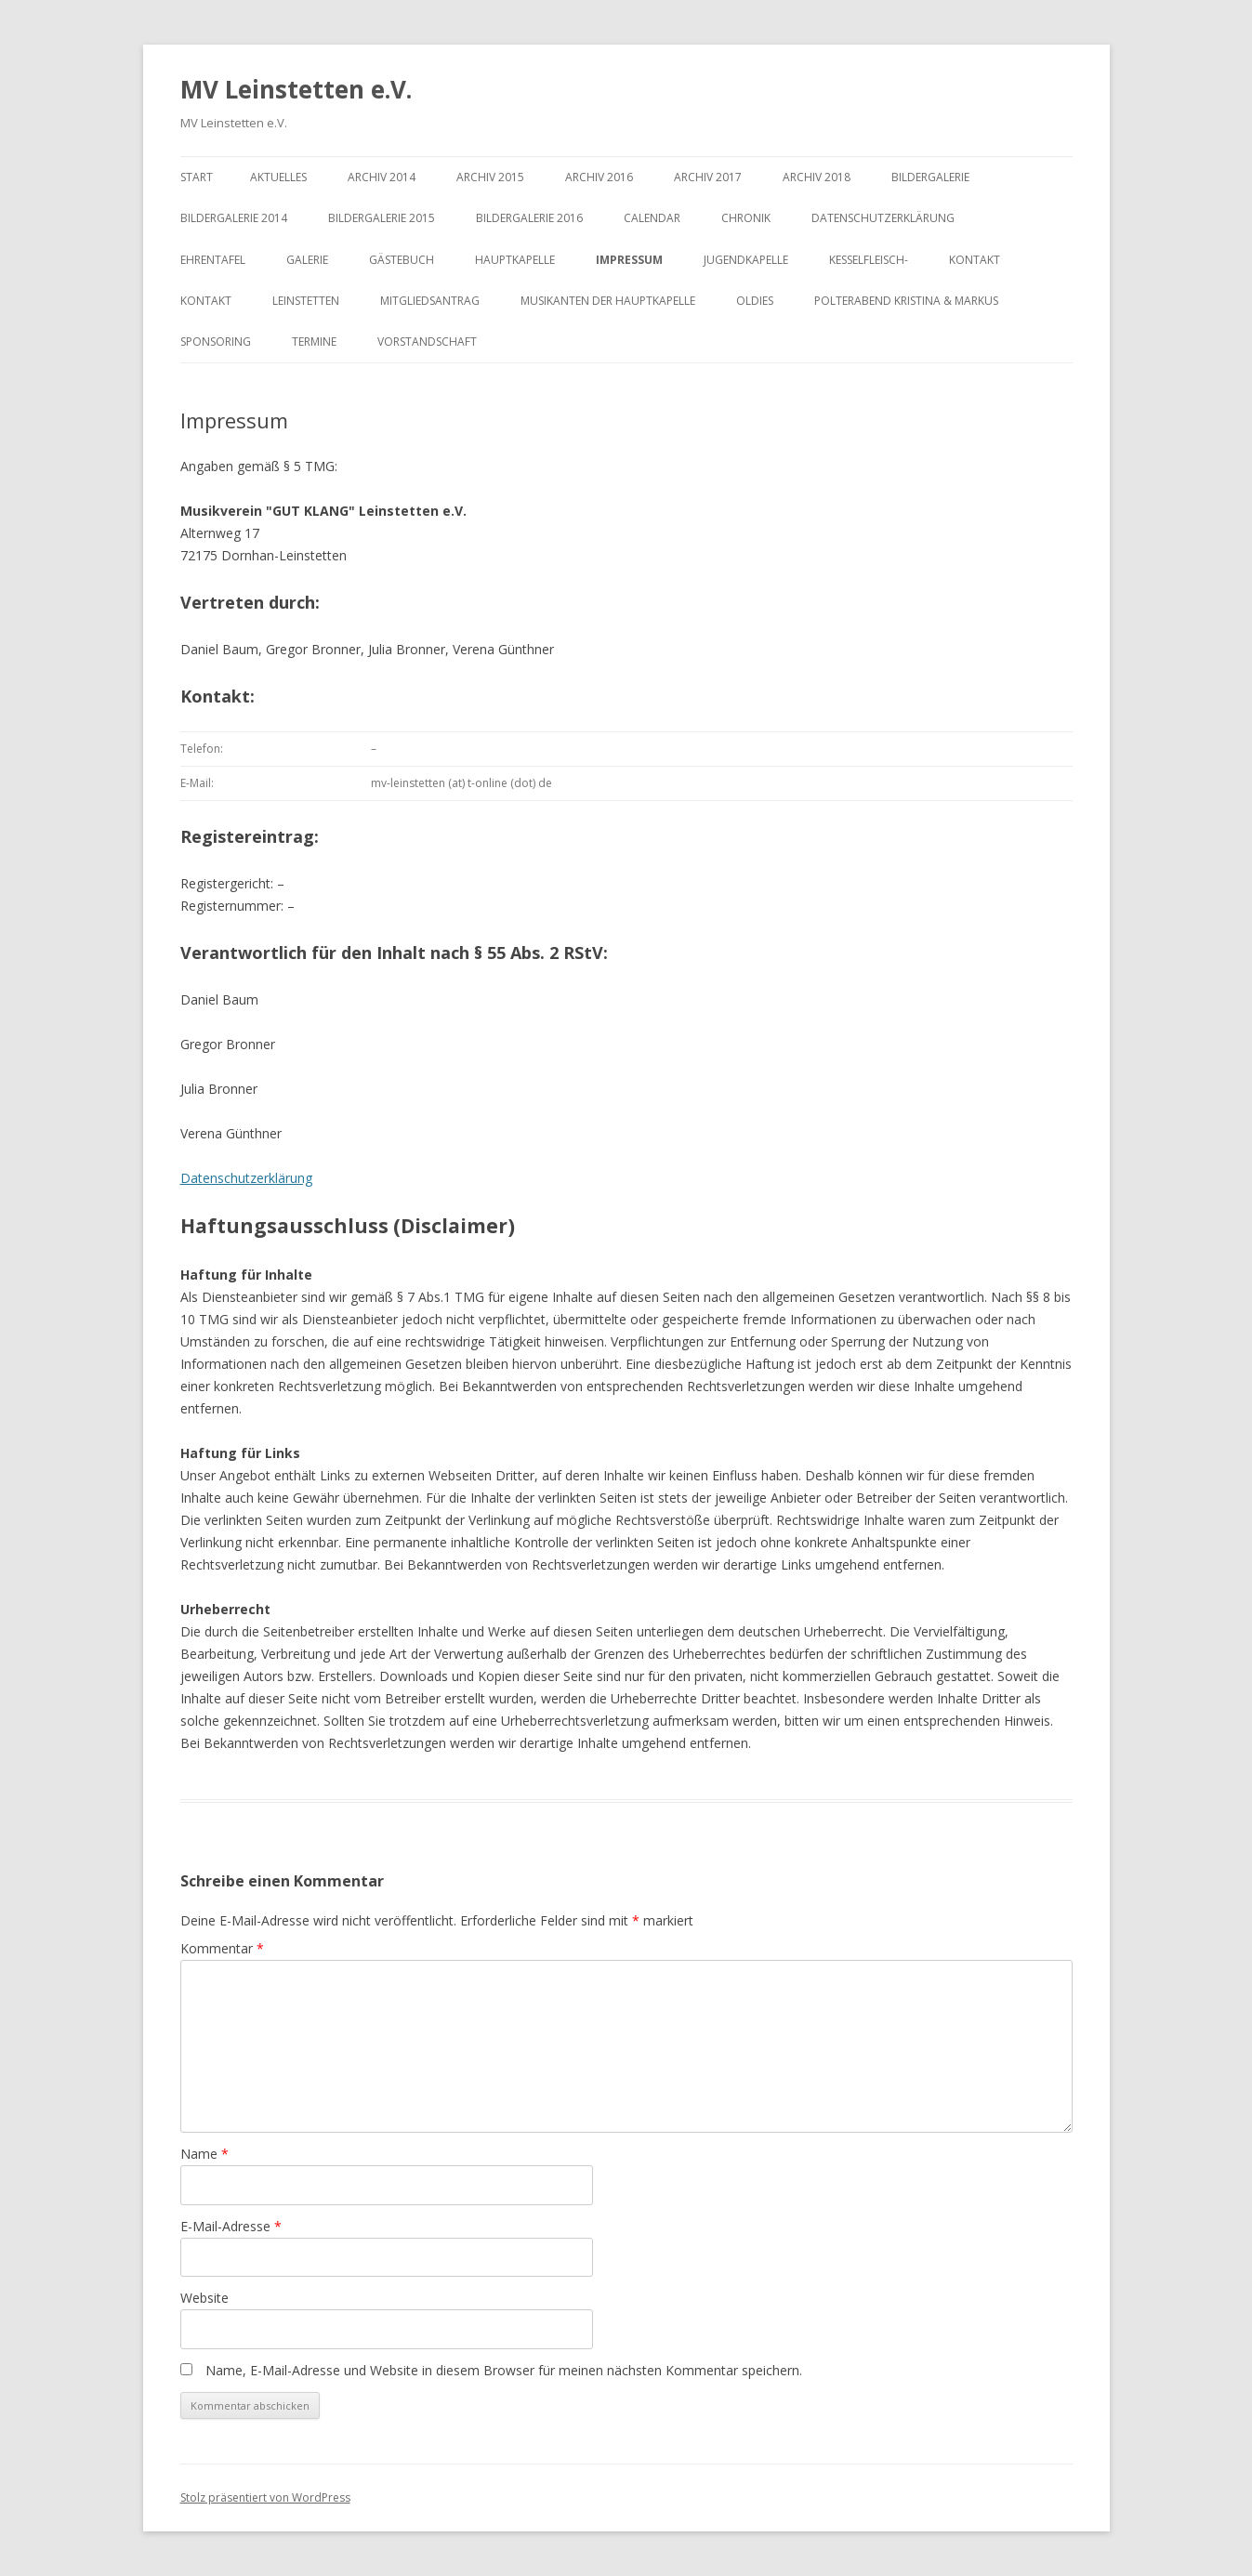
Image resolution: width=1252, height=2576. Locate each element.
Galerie (307, 260)
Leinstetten (305, 301)
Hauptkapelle (515, 260)
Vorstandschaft (427, 341)
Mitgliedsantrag (430, 301)
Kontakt (974, 260)
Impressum (629, 260)
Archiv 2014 (381, 177)
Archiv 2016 (599, 177)
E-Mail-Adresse (231, 2226)
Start (196, 177)
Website (204, 2298)
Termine (314, 341)
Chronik (746, 218)
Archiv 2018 (816, 177)
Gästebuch (401, 260)
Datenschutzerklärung (883, 218)
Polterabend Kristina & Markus (906, 301)
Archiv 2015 (490, 177)
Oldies (754, 301)
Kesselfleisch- (868, 260)
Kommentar (222, 1948)
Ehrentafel (212, 260)
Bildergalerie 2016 (529, 218)
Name (204, 2153)
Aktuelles (278, 177)
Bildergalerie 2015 (381, 218)
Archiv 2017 (708, 177)
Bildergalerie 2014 (233, 218)
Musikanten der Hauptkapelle (608, 301)
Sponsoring (215, 341)
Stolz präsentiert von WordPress (265, 2497)
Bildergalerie (930, 177)
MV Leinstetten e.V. (296, 89)
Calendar (652, 218)
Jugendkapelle (746, 260)
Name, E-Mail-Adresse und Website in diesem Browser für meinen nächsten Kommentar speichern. (503, 2370)
